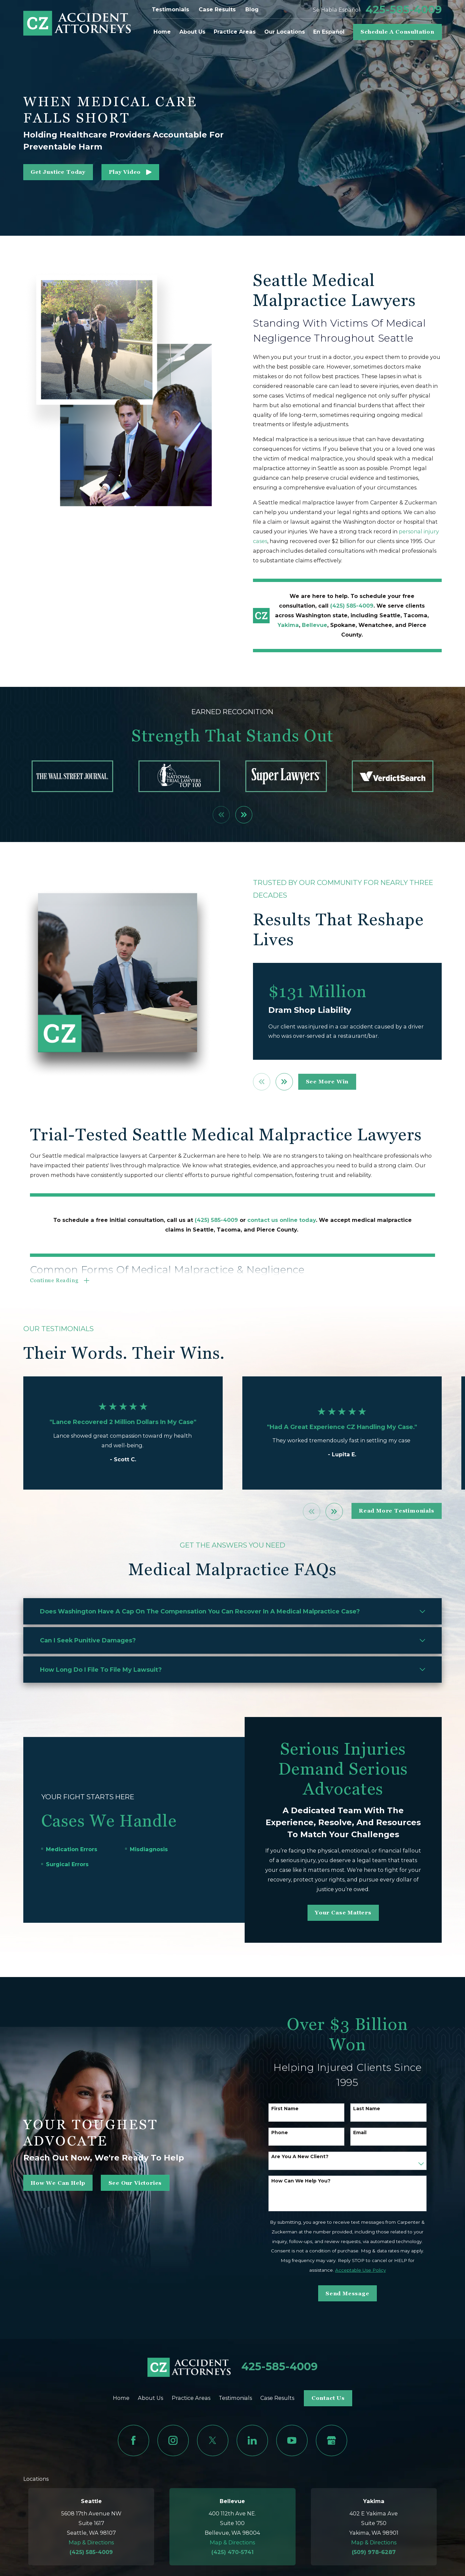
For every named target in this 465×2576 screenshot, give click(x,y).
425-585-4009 (403, 9)
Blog (252, 9)
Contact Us (328, 2398)
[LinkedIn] (252, 2440)
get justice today (58, 172)
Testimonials (170, 9)
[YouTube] (292, 2440)
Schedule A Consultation (397, 32)
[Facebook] (133, 2440)
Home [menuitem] (162, 31)
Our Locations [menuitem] (284, 31)
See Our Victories (124, 2183)
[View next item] (244, 814)
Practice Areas (191, 2398)
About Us (150, 2398)
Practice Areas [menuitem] (235, 31)
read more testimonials (396, 1511)
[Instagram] (173, 2440)
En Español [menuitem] (329, 31)
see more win (337, 1081)
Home (121, 2398)
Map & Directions (91, 2542)
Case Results (217, 9)
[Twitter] (212, 2440)
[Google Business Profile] (331, 2440)
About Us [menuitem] (192, 31)
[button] (130, 172)
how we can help (47, 2183)
